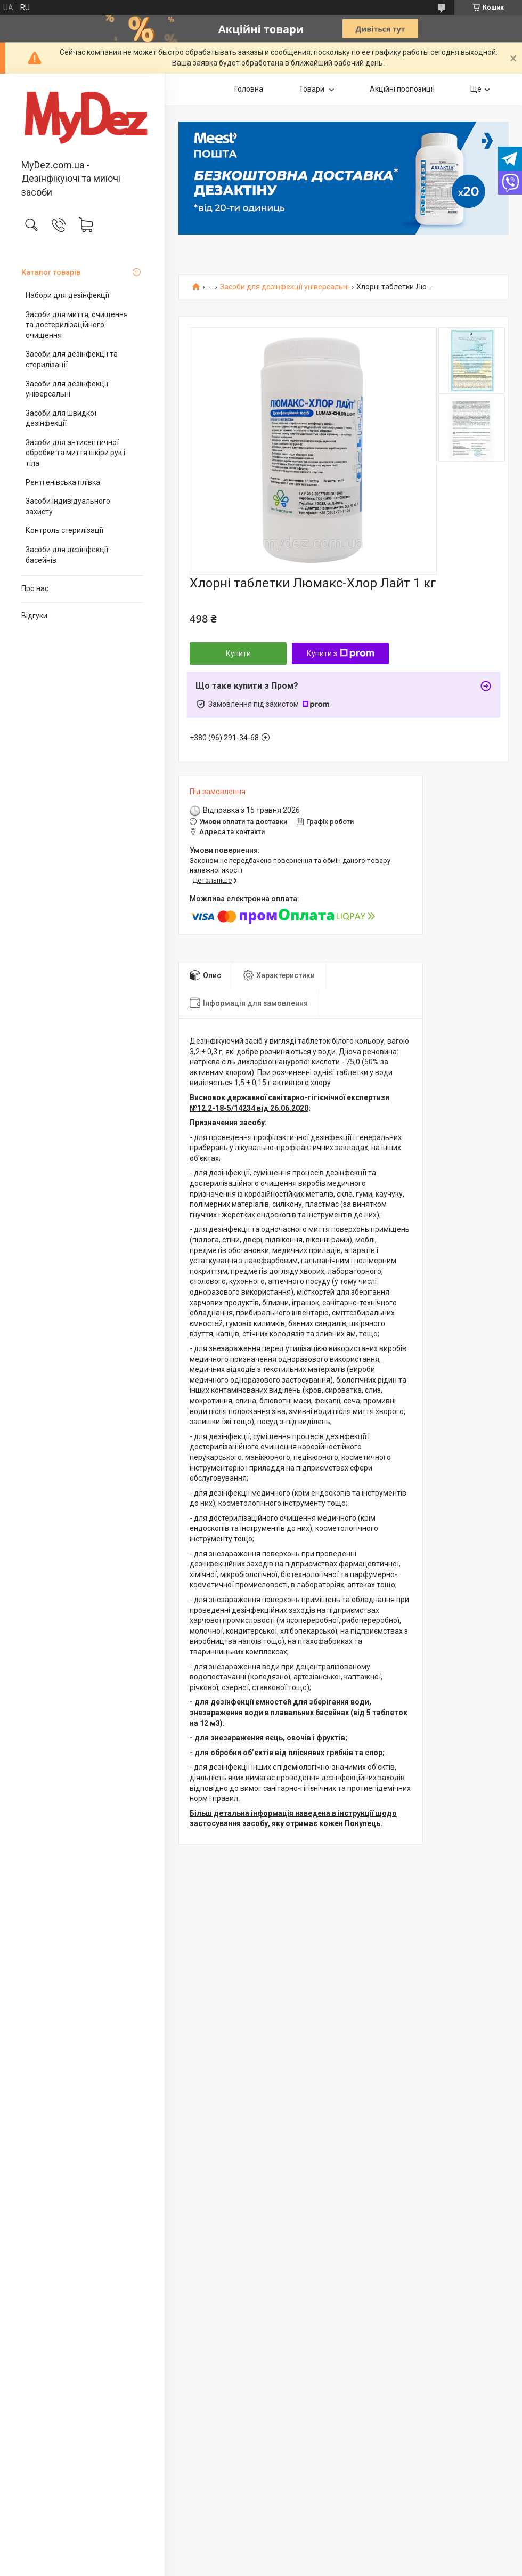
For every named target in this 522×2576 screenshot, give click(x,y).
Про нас (34, 588)
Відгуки (34, 615)
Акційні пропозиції (402, 89)
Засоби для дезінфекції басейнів (67, 554)
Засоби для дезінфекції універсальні (67, 389)
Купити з (340, 653)
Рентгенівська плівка (63, 482)
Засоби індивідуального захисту (68, 506)
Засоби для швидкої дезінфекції (61, 418)
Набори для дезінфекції (67, 295)
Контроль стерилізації (64, 530)
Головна (248, 89)
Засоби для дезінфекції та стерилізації (72, 359)
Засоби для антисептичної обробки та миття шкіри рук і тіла (75, 452)
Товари (312, 89)
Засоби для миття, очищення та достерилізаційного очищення (77, 325)
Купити (238, 653)
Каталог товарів (50, 272)
